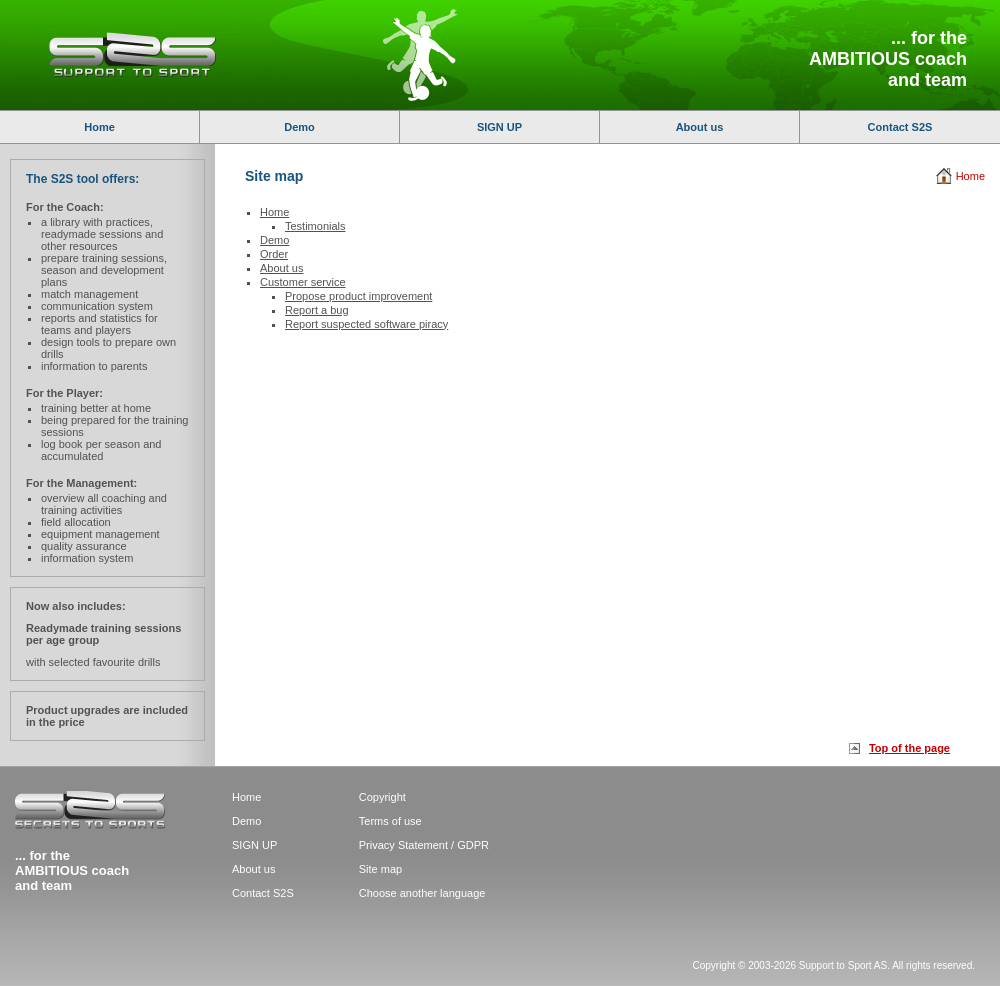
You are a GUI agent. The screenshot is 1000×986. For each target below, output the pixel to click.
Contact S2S (900, 127)
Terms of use (390, 821)
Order (274, 254)
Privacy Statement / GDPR (424, 845)
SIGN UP (499, 127)
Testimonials (315, 226)
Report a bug (317, 310)
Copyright (382, 797)
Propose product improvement (358, 296)
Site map (380, 869)
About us (700, 127)
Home (99, 127)
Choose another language (422, 893)
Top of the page (909, 748)
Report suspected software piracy (366, 324)
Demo (299, 127)
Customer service (303, 282)
